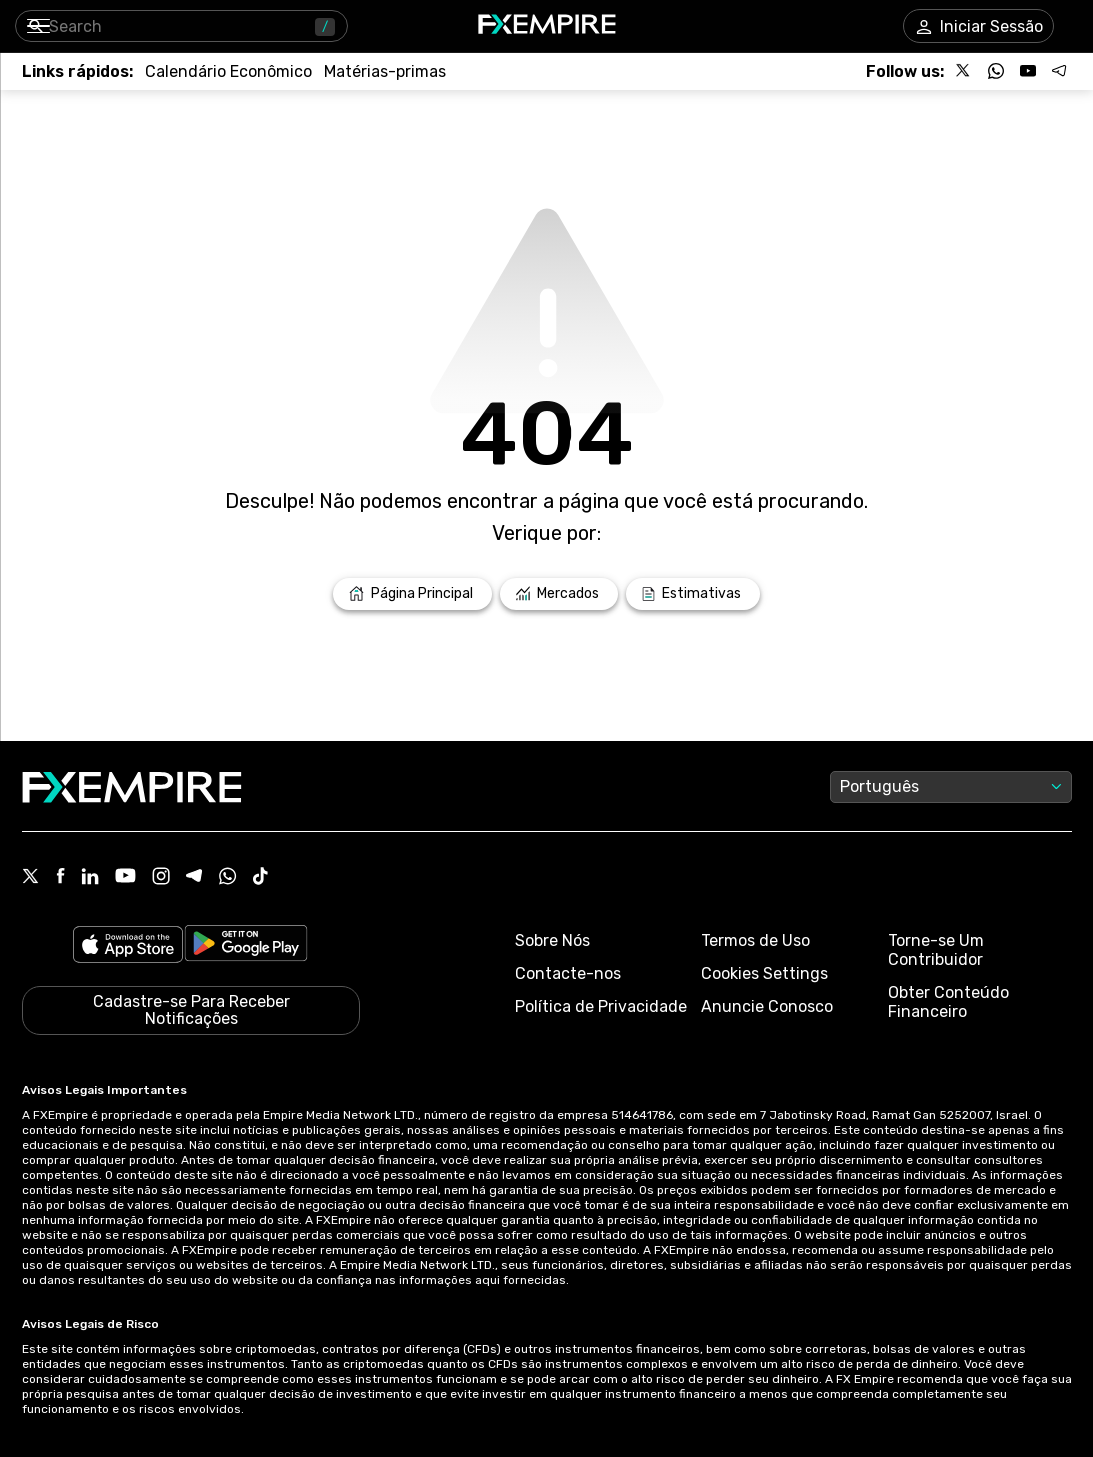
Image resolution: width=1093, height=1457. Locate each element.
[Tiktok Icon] (261, 878)
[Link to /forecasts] (693, 594)
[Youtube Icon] (125, 877)
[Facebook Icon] (60, 877)
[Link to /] (412, 594)
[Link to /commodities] (385, 71)
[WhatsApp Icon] (228, 878)
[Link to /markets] (559, 594)
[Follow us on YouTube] (1028, 71)
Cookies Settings (764, 973)
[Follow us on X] (964, 71)
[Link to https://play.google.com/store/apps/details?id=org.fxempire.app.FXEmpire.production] (246, 946)
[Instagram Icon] (161, 878)
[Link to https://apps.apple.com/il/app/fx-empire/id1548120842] (128, 946)
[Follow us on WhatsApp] (996, 71)
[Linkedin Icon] (90, 878)
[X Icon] (31, 878)
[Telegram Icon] (194, 878)
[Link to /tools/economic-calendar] (228, 71)
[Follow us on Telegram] (1060, 71)
